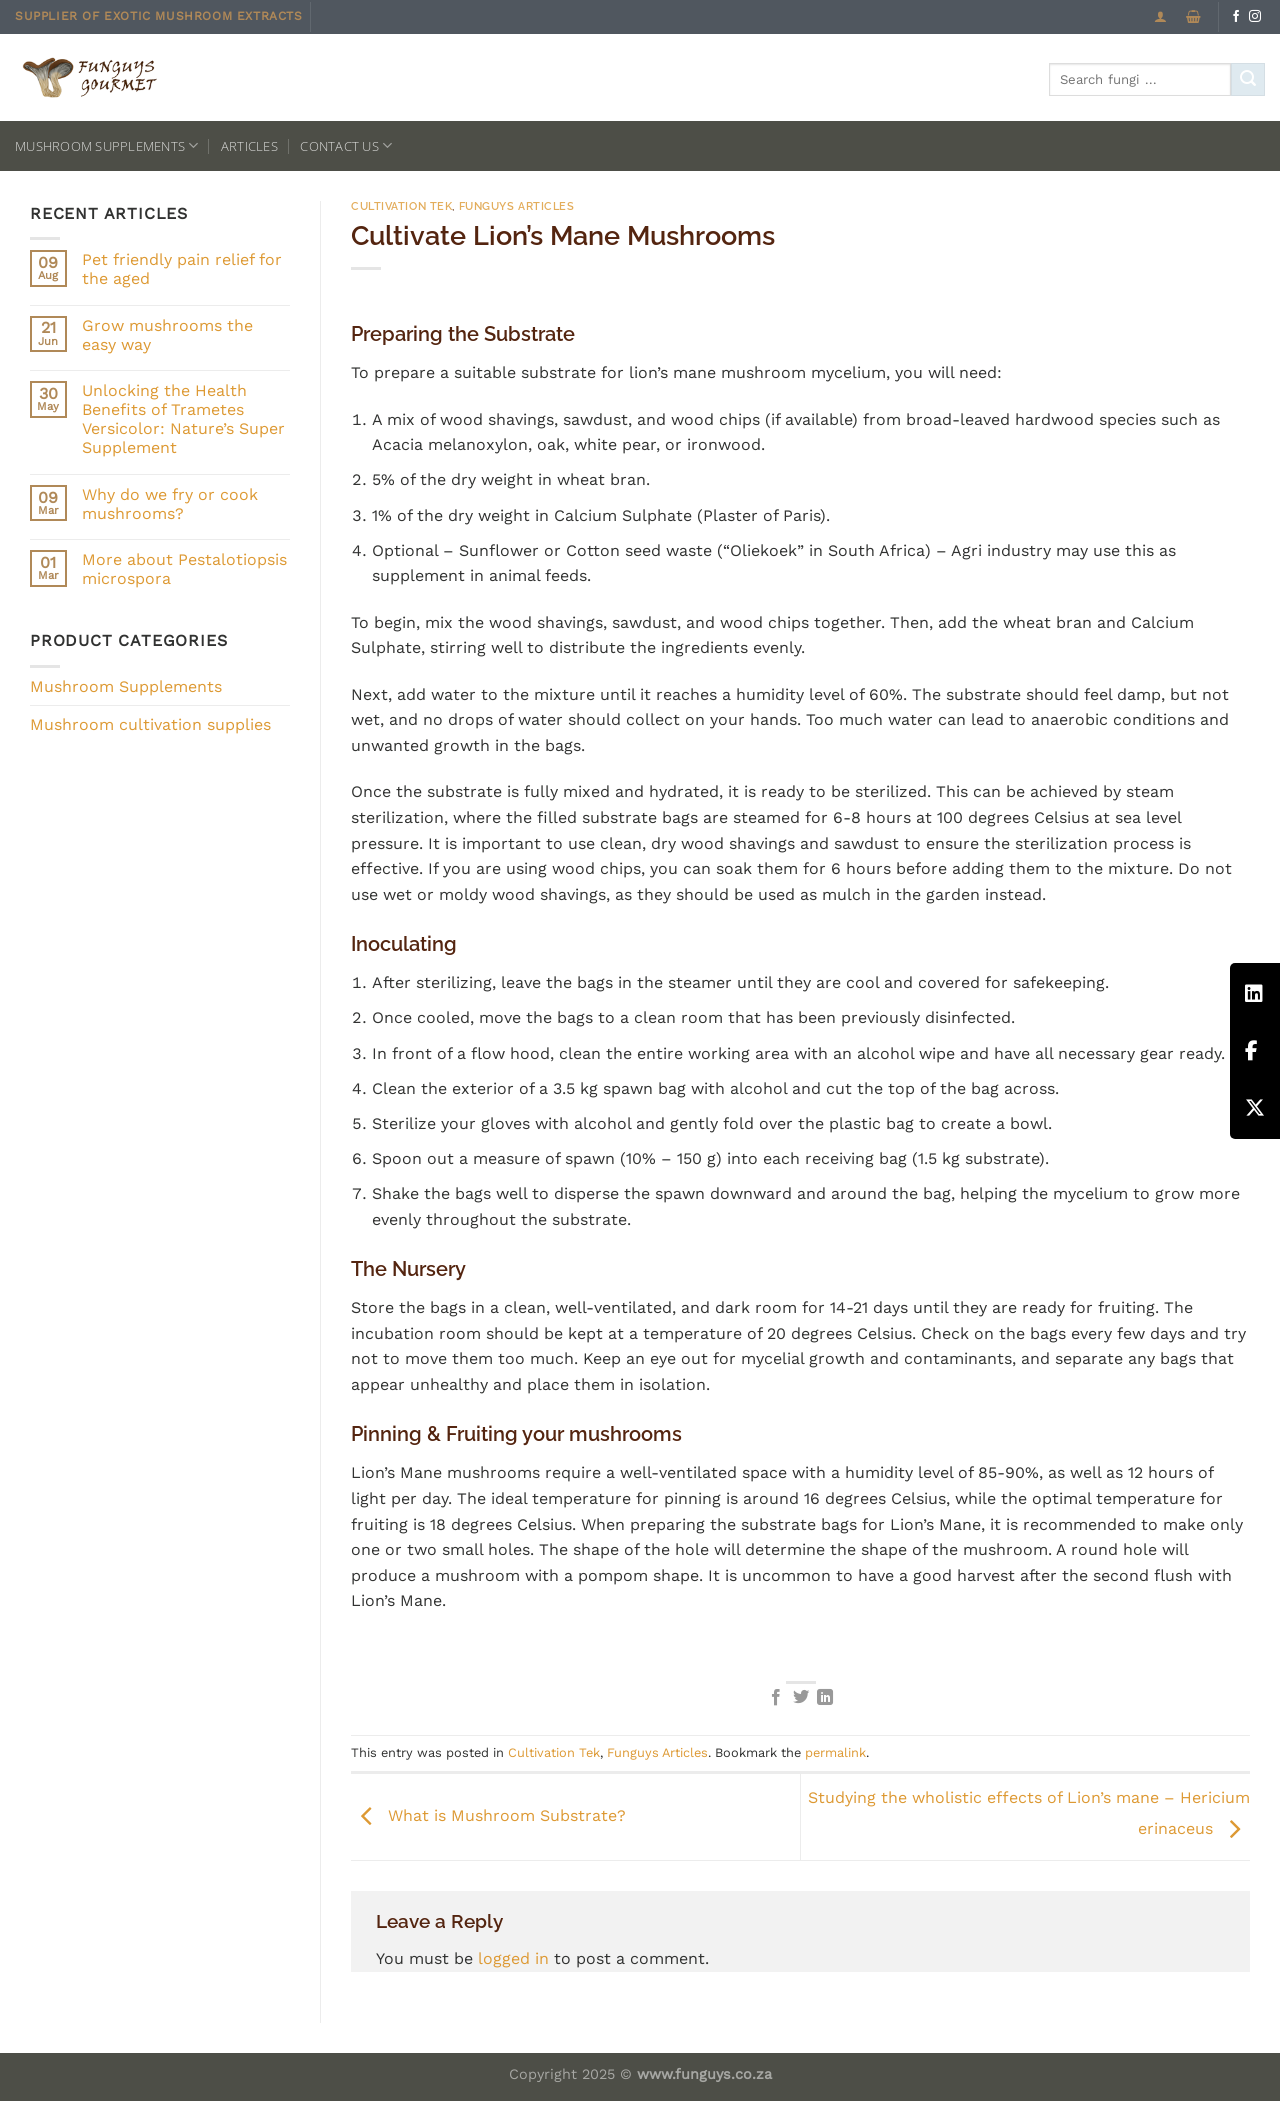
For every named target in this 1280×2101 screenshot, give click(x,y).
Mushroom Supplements (107, 145)
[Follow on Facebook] (1236, 17)
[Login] (1160, 16)
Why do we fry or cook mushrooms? (170, 504)
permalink (835, 1752)
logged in (513, 1958)
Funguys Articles (517, 206)
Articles (249, 146)
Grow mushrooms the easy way (167, 335)
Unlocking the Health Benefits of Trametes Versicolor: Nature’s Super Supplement (183, 419)
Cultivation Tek (401, 206)
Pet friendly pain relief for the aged (182, 269)
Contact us (346, 145)
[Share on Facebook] (776, 1698)
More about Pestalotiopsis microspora (184, 569)
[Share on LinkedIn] (825, 1698)
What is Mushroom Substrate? (488, 1815)
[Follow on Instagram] (1255, 17)
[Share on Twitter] (800, 1698)
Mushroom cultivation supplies (150, 724)
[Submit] (1248, 80)
